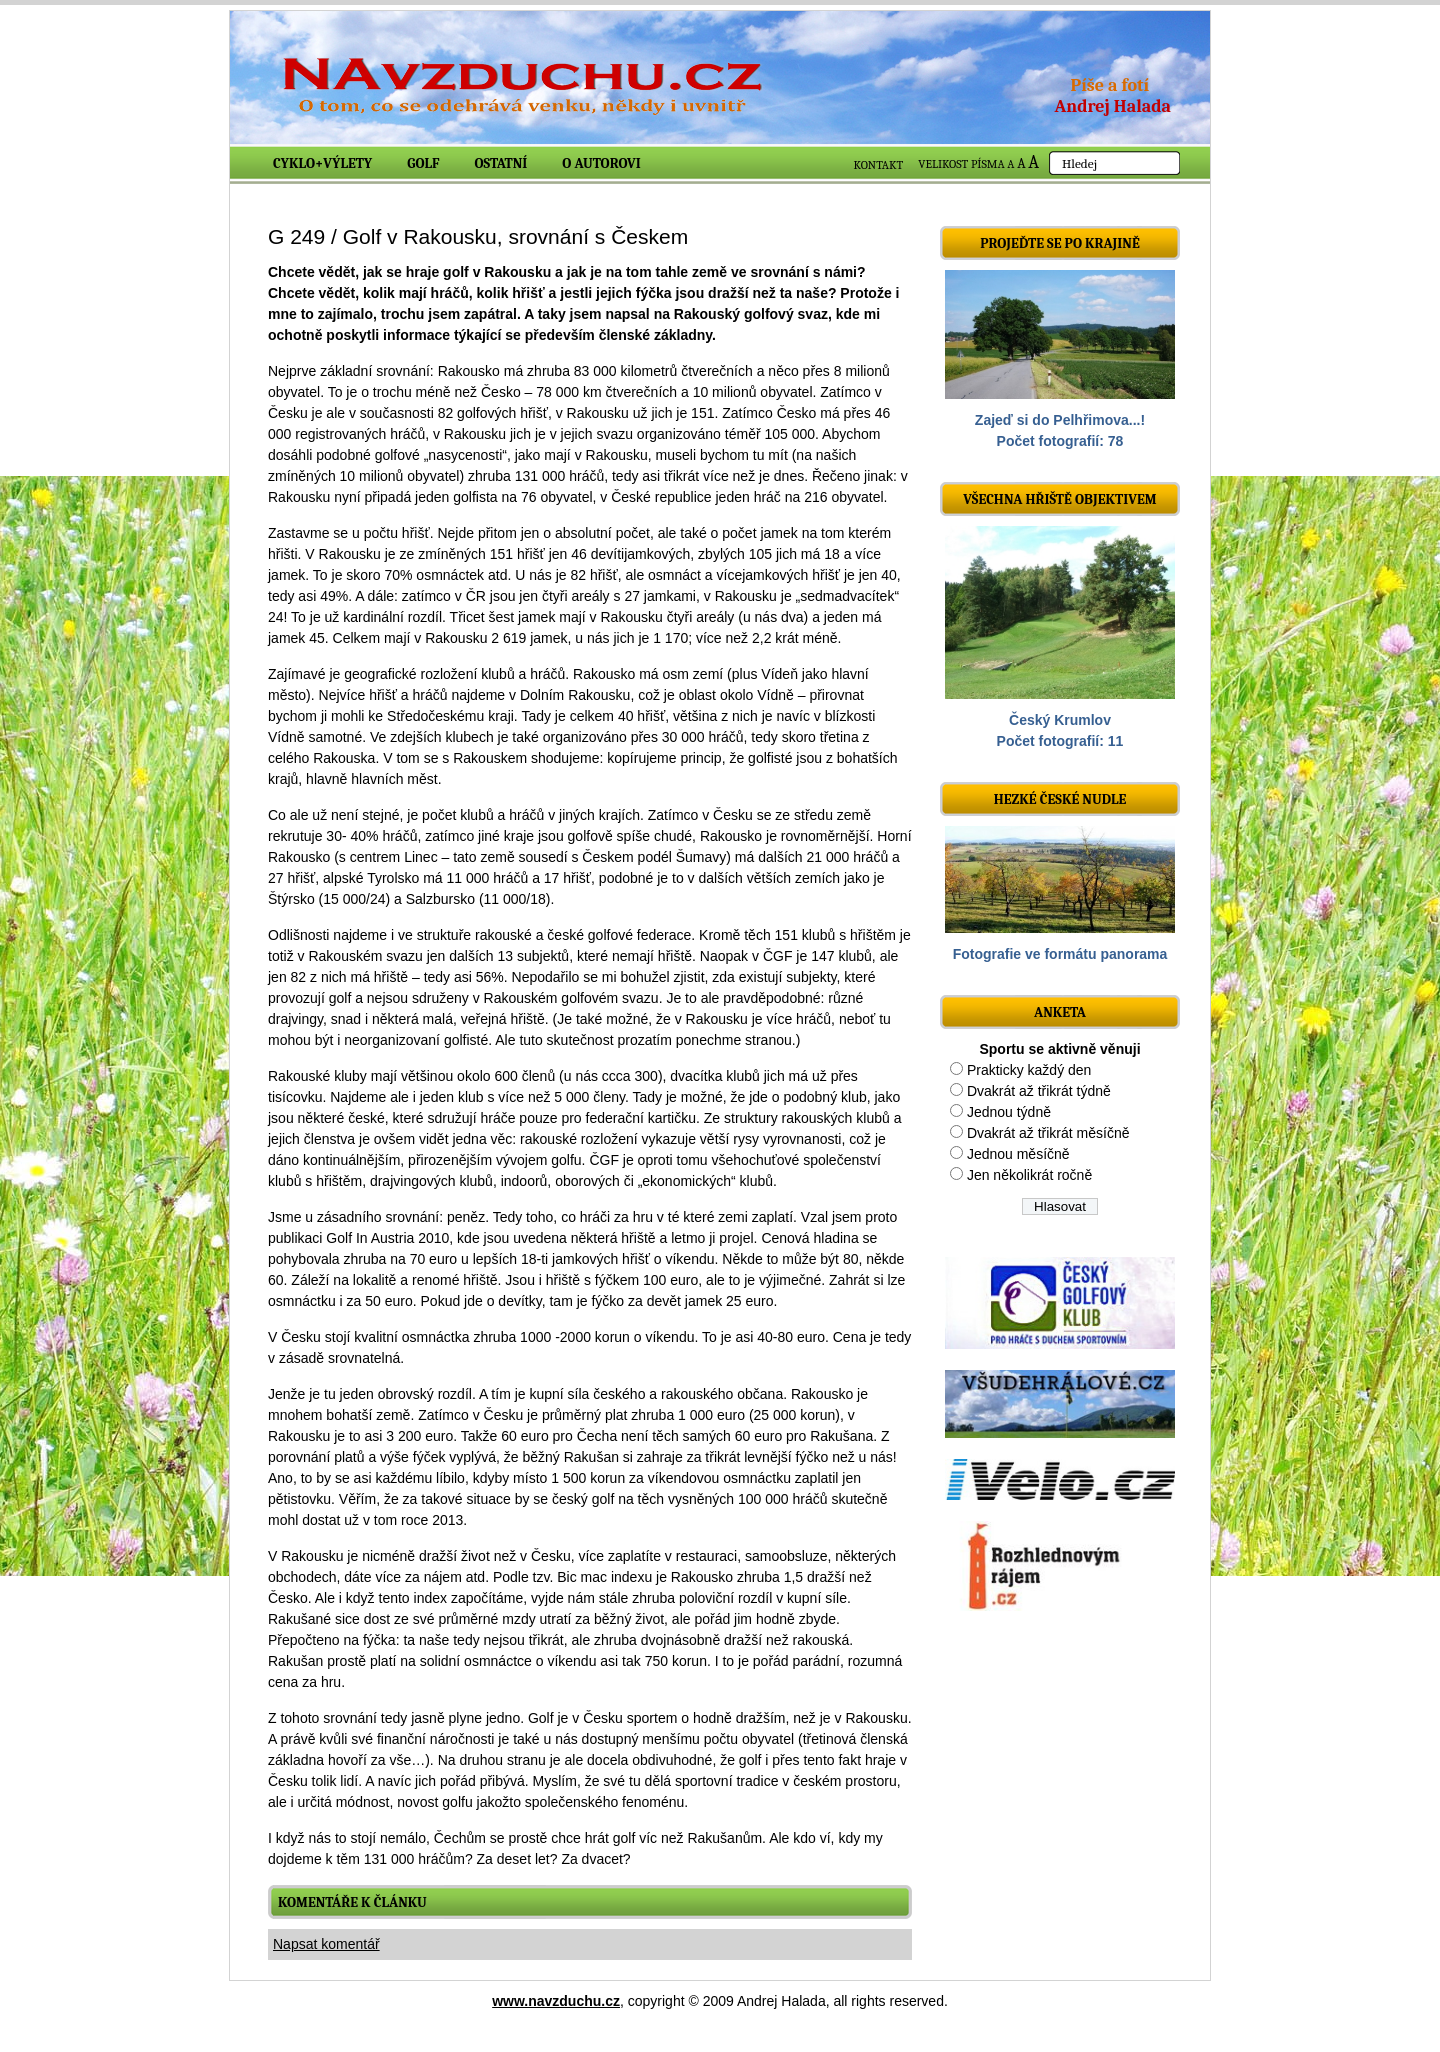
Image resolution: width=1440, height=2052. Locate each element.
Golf (423, 163)
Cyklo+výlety (322, 163)
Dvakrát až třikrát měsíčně (1048, 1133)
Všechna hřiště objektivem (1059, 499)
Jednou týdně (1009, 1112)
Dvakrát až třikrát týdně (1039, 1091)
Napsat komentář (326, 1944)
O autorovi (601, 163)
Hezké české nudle (1060, 799)
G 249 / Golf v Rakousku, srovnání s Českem (478, 236)
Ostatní (501, 163)
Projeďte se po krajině (1060, 243)
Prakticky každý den (1029, 1070)
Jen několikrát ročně (1029, 1175)
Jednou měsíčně (1018, 1154)
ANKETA (1060, 1012)
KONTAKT (879, 165)
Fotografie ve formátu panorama (1060, 954)
